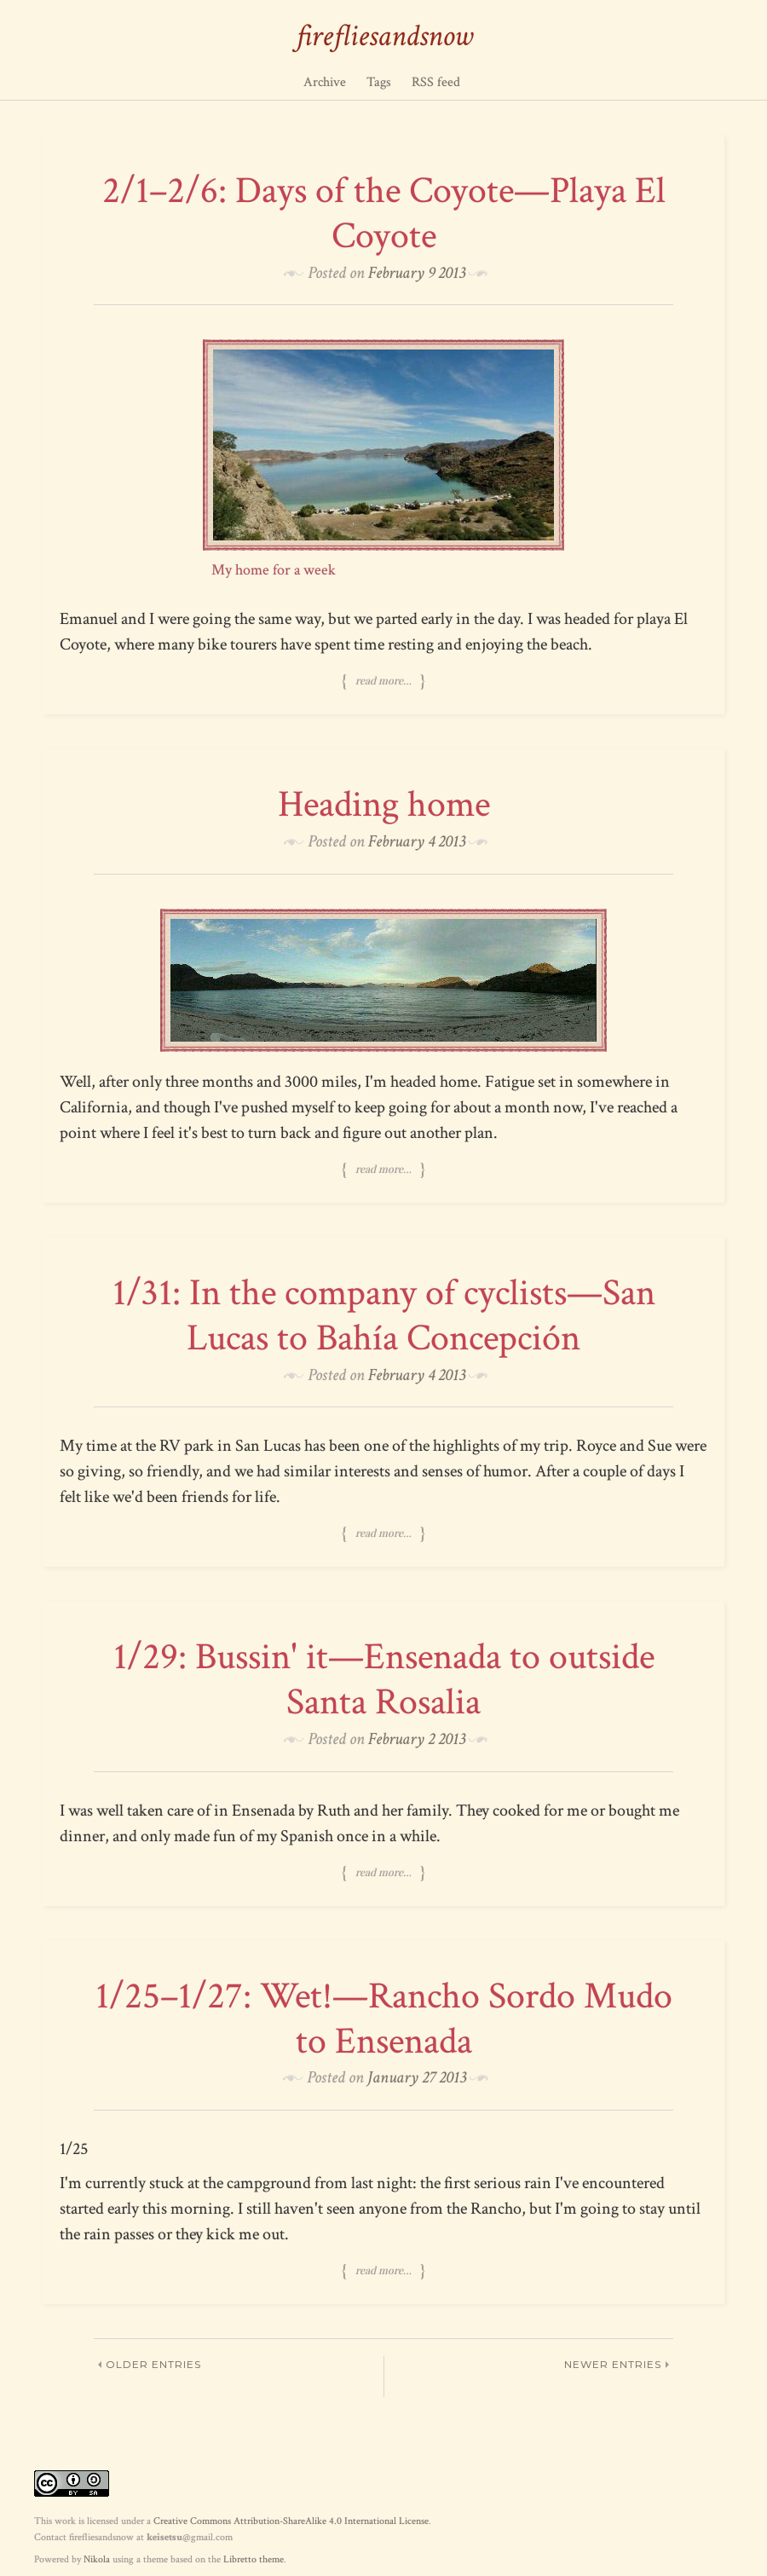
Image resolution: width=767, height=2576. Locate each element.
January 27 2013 (416, 2077)
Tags (378, 82)
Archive (324, 82)
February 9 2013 (416, 273)
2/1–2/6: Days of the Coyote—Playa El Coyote (384, 213)
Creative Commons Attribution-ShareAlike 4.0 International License (291, 2521)
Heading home (384, 804)
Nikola (97, 2559)
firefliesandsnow (384, 36)
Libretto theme (253, 2559)
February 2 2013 (416, 1739)
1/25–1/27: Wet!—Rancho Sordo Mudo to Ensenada (383, 2018)
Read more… (383, 681)
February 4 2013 (416, 841)
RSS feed (436, 82)
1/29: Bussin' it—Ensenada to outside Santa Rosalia (384, 1679)
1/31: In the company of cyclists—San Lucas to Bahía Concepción (383, 1315)
